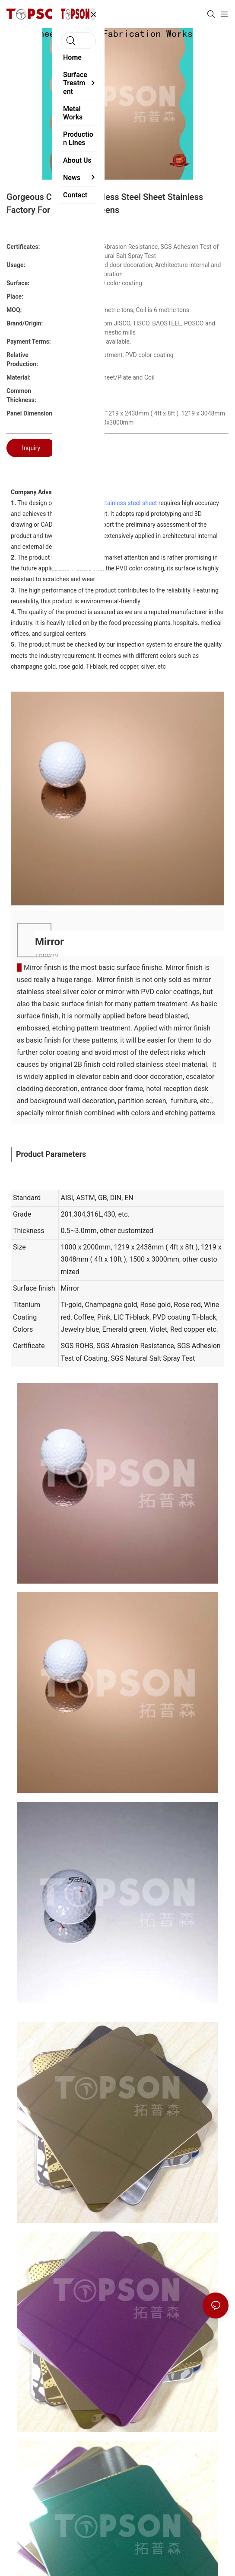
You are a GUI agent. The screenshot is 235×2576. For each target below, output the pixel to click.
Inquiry (31, 447)
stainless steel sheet (129, 502)
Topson (65, 502)
